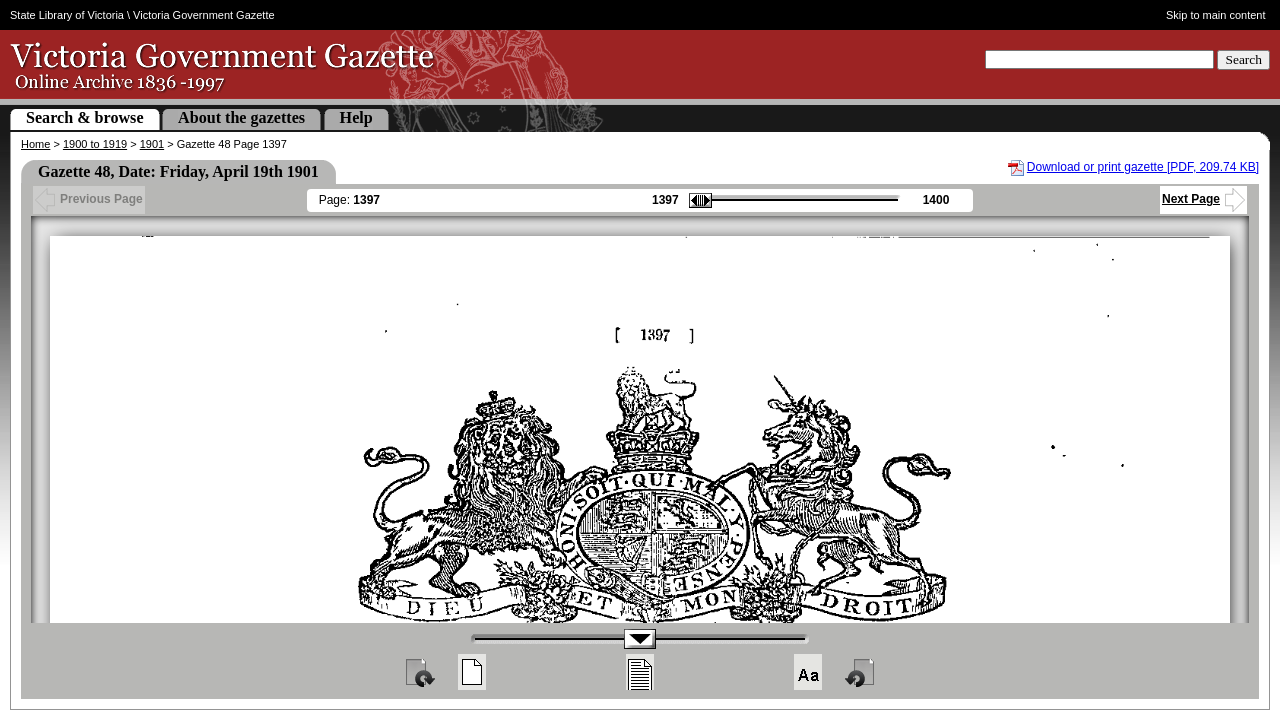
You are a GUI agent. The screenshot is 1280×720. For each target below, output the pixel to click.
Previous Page (89, 199)
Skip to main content (1216, 15)
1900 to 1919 (95, 144)
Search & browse (85, 117)
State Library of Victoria (67, 15)
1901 (152, 144)
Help (356, 117)
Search (1243, 59)
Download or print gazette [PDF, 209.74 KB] (1143, 167)
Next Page (1203, 199)
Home (35, 144)
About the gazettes (241, 117)
